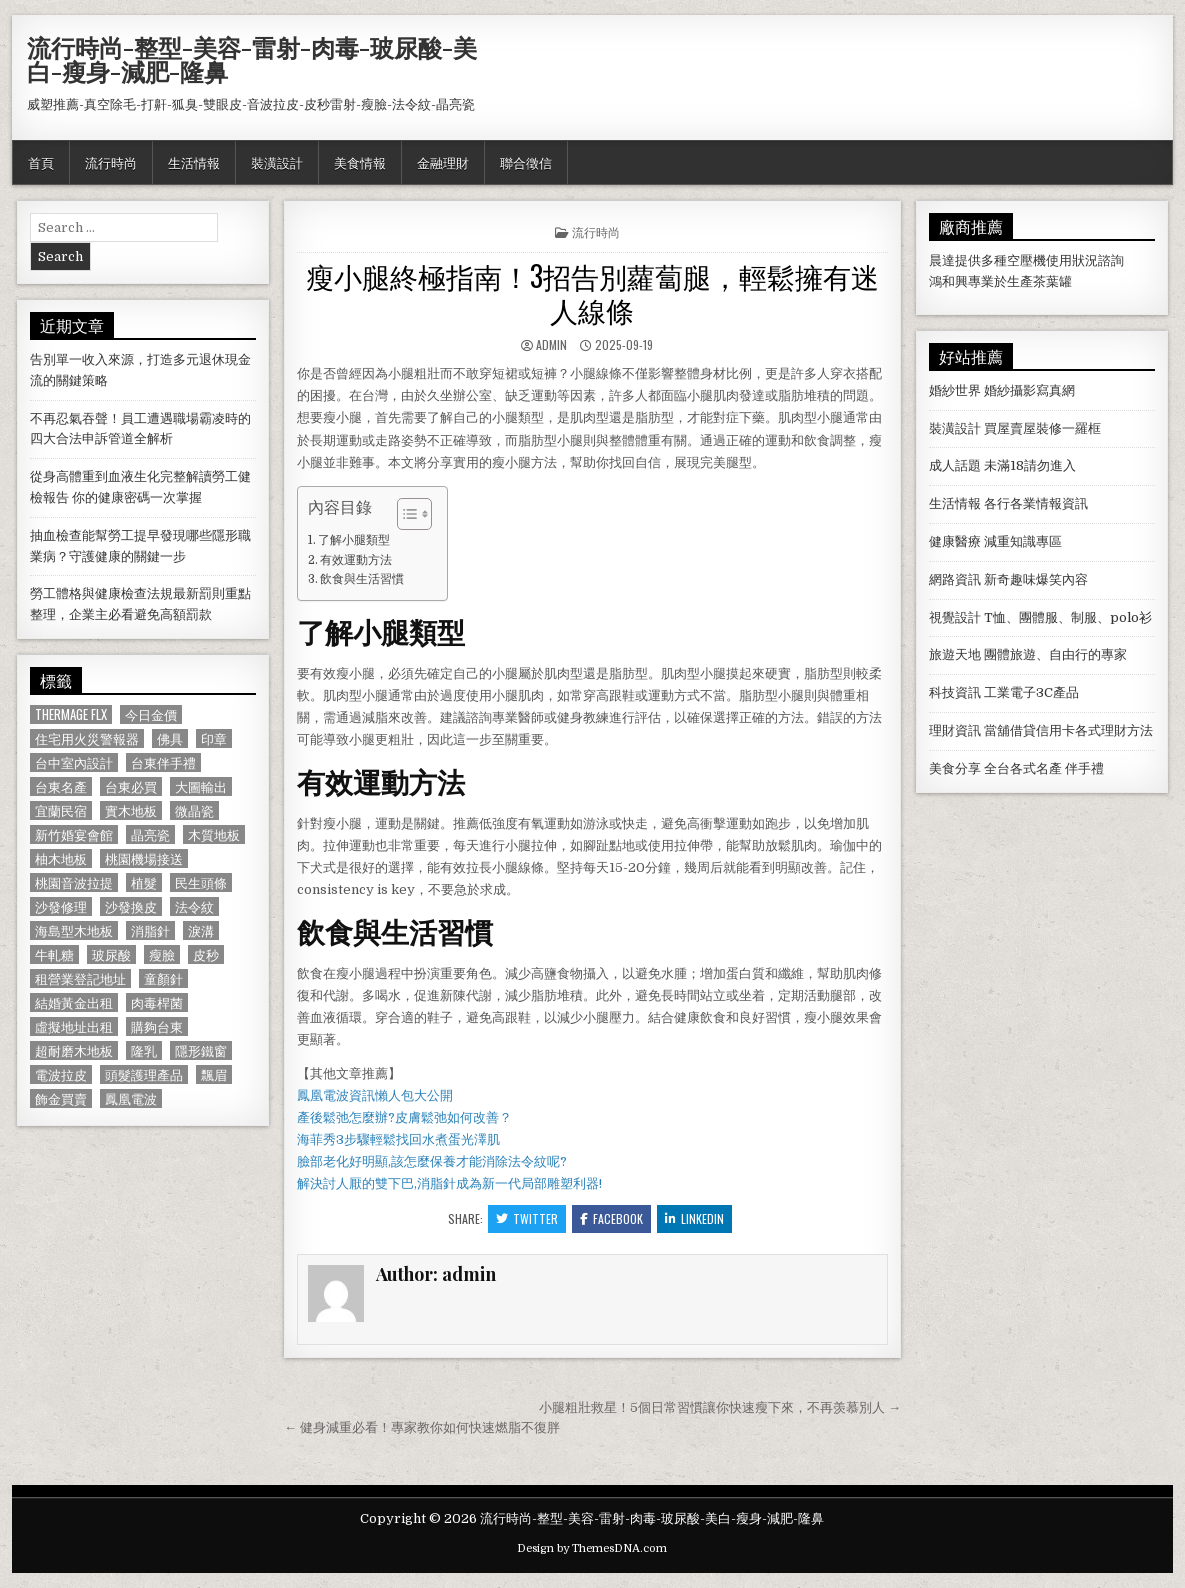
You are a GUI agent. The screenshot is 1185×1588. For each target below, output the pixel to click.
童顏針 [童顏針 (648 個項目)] (163, 978)
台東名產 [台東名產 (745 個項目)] (61, 786)
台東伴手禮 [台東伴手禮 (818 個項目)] (163, 762)
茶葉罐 (1052, 281)
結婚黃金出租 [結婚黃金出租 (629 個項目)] (74, 1002)
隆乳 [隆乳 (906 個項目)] (144, 1050)
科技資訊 (955, 692)
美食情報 (360, 162)
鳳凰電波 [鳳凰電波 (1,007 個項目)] (131, 1098)
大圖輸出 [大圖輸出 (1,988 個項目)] (201, 786)
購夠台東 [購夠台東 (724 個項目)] (157, 1026)
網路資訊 (955, 579)
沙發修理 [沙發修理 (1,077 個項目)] (61, 906)
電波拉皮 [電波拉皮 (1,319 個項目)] (61, 1074)
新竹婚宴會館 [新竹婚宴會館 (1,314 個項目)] (74, 834)
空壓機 (1026, 260)
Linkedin (694, 1218)
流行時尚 (111, 162)
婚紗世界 (955, 390)
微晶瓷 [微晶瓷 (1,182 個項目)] (194, 810)
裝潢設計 (277, 162)
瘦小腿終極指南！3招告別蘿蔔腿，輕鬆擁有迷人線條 (592, 292)
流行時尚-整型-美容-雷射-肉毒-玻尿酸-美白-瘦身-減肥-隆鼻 (252, 59)
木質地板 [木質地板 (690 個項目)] (214, 834)
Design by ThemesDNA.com (592, 1548)
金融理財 (443, 162)
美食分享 (955, 768)
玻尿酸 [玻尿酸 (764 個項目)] (111, 954)
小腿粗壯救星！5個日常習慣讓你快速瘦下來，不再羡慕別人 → (720, 1407)
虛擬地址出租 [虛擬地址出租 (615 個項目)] (74, 1026)
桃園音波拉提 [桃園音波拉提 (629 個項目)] (74, 882)
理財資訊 (955, 730)
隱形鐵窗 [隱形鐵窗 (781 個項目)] (201, 1050)
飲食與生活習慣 (362, 579)
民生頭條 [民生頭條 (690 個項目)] (201, 882)
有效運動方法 (356, 560)
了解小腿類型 (354, 540)
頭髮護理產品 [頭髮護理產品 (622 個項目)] (144, 1074)
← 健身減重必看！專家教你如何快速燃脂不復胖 (422, 1427)
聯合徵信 (526, 162)
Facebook (611, 1218)
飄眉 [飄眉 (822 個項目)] (214, 1074)
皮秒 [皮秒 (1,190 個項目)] (206, 954)
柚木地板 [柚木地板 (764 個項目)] (61, 858)
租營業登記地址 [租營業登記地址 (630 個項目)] (80, 978)
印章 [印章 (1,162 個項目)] (214, 738)
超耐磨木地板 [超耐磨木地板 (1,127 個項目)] (74, 1050)
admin (551, 344)
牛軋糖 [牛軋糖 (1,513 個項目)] (54, 954)
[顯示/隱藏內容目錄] (404, 514)
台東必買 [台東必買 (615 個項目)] (131, 786)
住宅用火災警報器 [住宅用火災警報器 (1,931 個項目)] (87, 738)
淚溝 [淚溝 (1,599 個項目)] (201, 930)
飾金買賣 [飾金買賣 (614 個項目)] (61, 1098)
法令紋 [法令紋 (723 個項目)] (194, 906)
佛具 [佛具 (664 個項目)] (170, 738)
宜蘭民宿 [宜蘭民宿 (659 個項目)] (61, 810)
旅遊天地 (955, 654)
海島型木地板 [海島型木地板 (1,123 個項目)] (74, 930)
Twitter (527, 1218)
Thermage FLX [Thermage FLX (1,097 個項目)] (71, 714)
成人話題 (955, 465)
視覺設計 (955, 617)
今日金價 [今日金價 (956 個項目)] (151, 714)
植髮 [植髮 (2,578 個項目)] (144, 882)
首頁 (41, 162)
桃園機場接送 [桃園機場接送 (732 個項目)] (144, 858)
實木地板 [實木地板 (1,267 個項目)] (131, 810)
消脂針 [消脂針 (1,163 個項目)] (150, 930)
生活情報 (194, 162)
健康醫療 (955, 541)
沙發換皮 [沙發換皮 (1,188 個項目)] (131, 906)
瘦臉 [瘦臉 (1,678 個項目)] (162, 954)
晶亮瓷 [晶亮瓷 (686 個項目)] (150, 834)
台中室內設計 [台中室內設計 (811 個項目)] (74, 762)
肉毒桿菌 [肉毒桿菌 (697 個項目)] (157, 1002)
